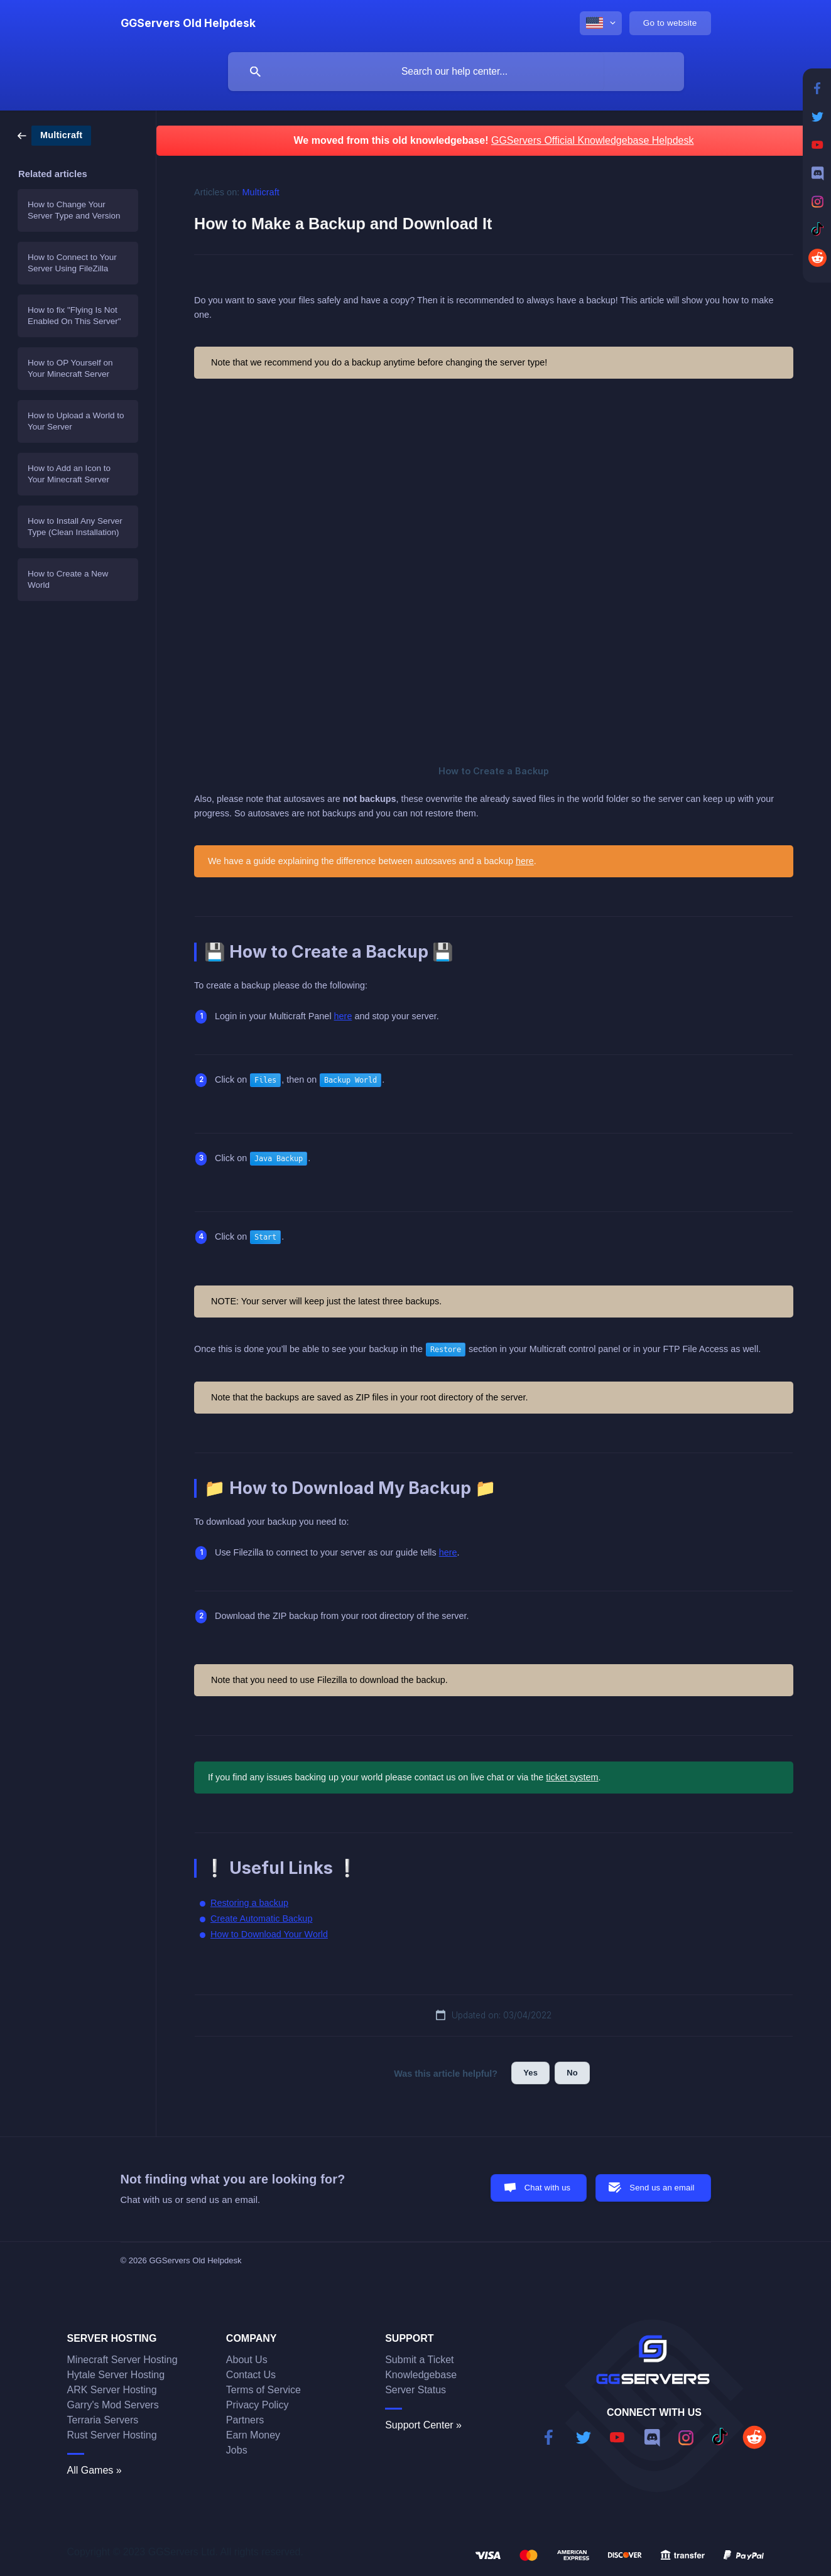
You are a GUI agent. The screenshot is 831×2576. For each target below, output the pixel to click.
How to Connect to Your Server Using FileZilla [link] (72, 262)
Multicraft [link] (261, 192)
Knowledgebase (421, 2374)
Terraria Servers (103, 2420)
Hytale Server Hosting (116, 2374)
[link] (54, 134)
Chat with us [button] (547, 2187)
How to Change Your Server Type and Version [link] (74, 210)
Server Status (415, 2389)
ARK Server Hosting (112, 2389)
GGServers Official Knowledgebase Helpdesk (592, 140)
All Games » (94, 2470)
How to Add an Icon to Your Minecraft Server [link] (69, 473)
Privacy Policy (257, 2405)
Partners (245, 2420)
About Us (247, 2359)
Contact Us (251, 2374)
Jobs (236, 2450)
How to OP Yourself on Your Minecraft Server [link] (70, 368)
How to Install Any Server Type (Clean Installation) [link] (75, 526)
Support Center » (423, 2425)
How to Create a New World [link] (68, 579)
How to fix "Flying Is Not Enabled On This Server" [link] (74, 315)
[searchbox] (456, 71)
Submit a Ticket (419, 2359)
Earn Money (253, 2435)
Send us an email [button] (661, 2187)
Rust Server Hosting (112, 2435)
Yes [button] (530, 2072)
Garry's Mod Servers (113, 2405)
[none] (188, 23)
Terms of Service (263, 2389)
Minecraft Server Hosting (122, 2359)
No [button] (572, 2072)
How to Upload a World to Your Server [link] (76, 421)
